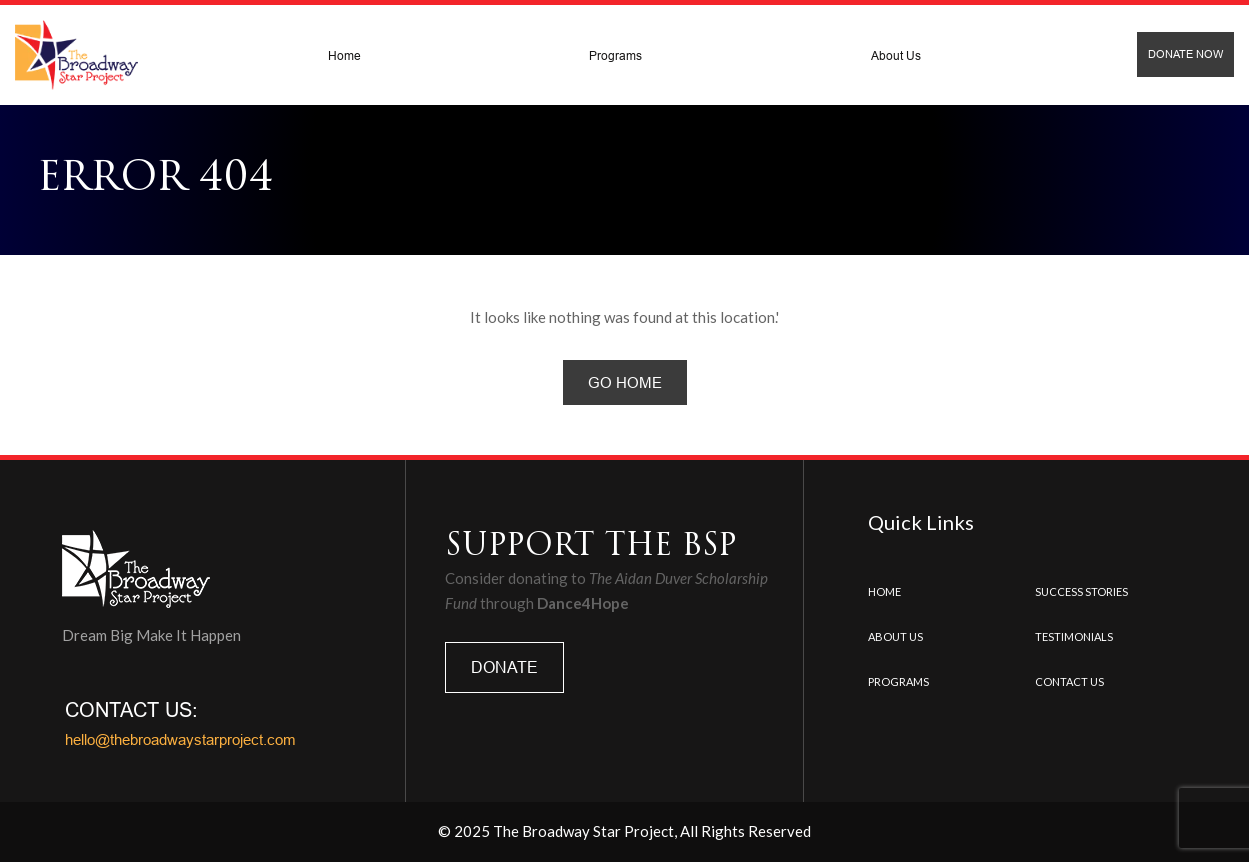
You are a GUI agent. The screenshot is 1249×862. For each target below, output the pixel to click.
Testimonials (1074, 636)
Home (344, 55)
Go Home (625, 382)
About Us (896, 55)
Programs (615, 55)
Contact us (1069, 681)
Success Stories (1081, 591)
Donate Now (1185, 54)
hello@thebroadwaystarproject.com (180, 739)
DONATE (504, 667)
